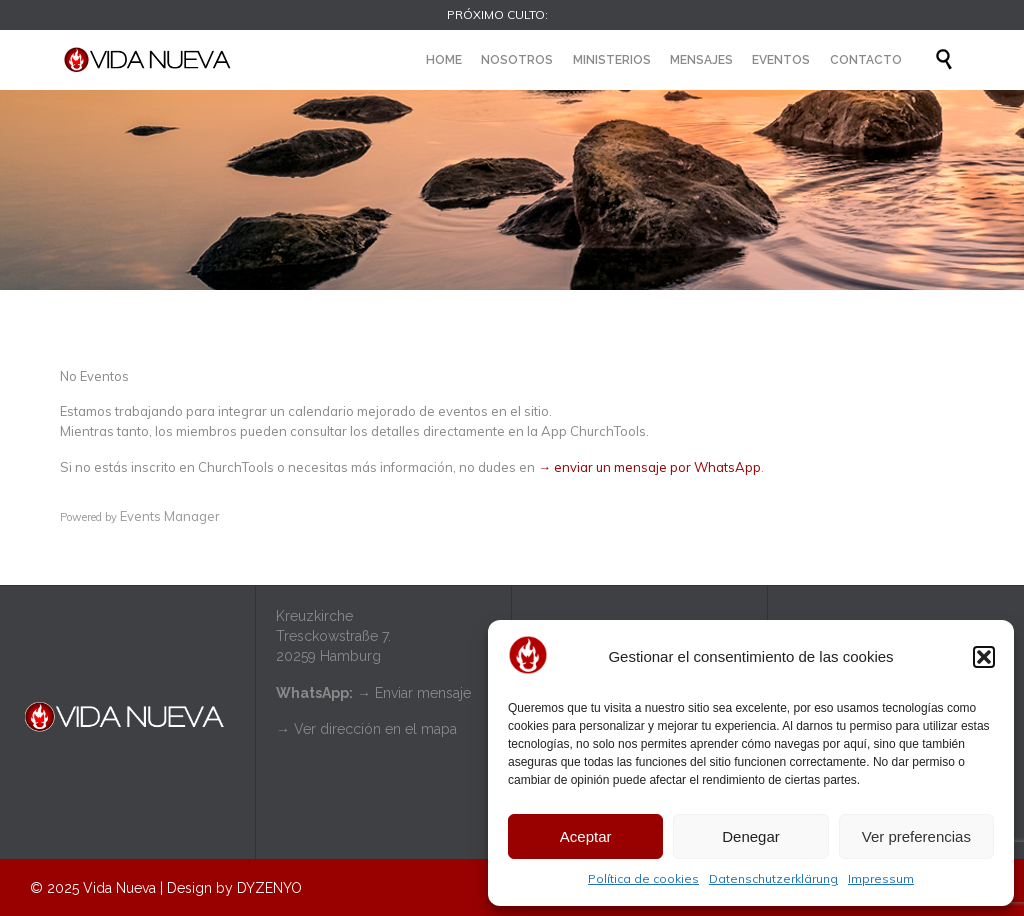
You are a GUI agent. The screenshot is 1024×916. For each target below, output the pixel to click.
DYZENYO (269, 888)
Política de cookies (643, 878)
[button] (984, 657)
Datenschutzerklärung (773, 878)
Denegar (751, 836)
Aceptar (586, 836)
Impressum (881, 878)
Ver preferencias (916, 836)
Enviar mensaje (423, 693)
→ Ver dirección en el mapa (366, 729)
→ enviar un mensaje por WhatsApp (649, 467)
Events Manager (170, 516)
